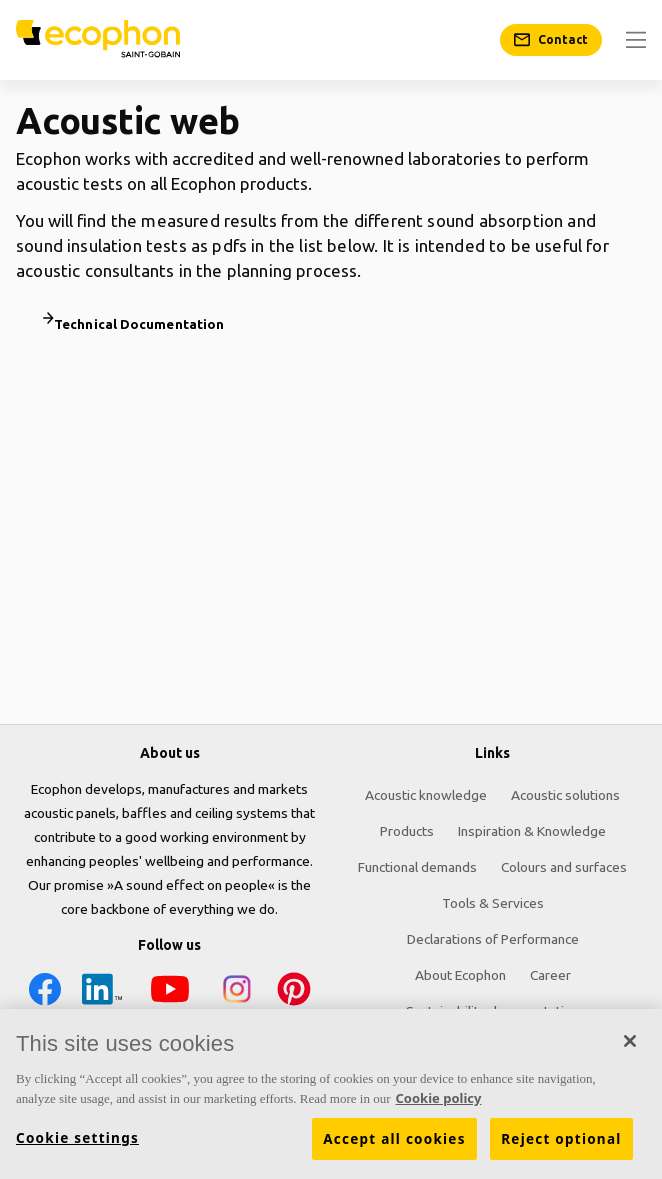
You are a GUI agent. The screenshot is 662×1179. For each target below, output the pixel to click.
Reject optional (561, 1144)
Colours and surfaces (564, 867)
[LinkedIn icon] (102, 992)
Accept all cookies (394, 1144)
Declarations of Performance (493, 939)
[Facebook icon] (45, 992)
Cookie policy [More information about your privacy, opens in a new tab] (439, 1103)
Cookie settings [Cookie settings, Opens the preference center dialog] (77, 1143)
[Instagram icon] (237, 992)
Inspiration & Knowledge (532, 831)
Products (407, 831)
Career (550, 975)
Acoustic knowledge (426, 795)
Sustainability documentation (492, 1011)
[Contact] (551, 40)
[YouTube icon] (170, 992)
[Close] (630, 1046)
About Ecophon (460, 975)
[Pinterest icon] (294, 992)
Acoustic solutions (565, 795)
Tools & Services (493, 903)
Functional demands (417, 867)
